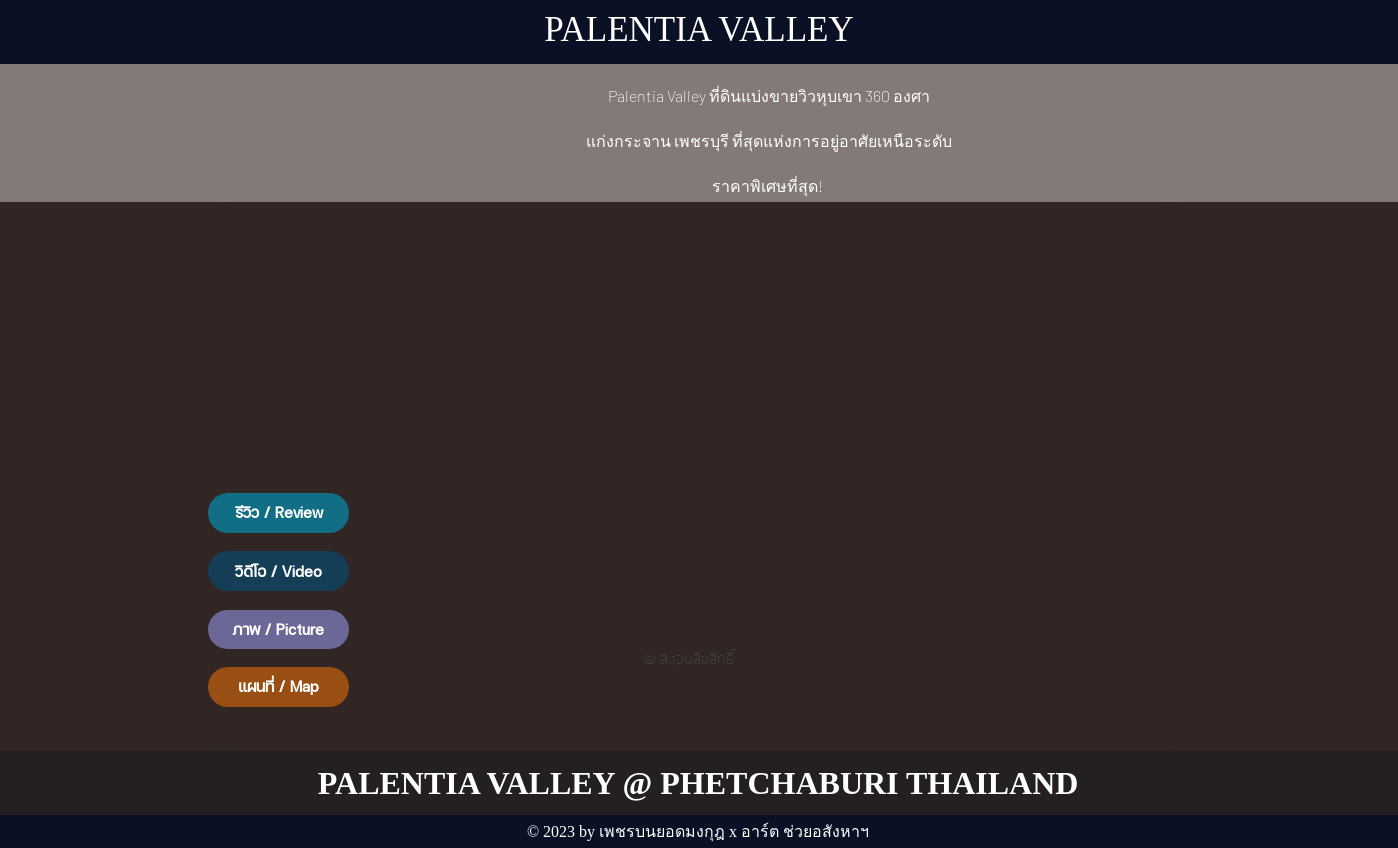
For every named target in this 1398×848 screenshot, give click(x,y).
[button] (278, 513)
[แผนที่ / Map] (278, 687)
